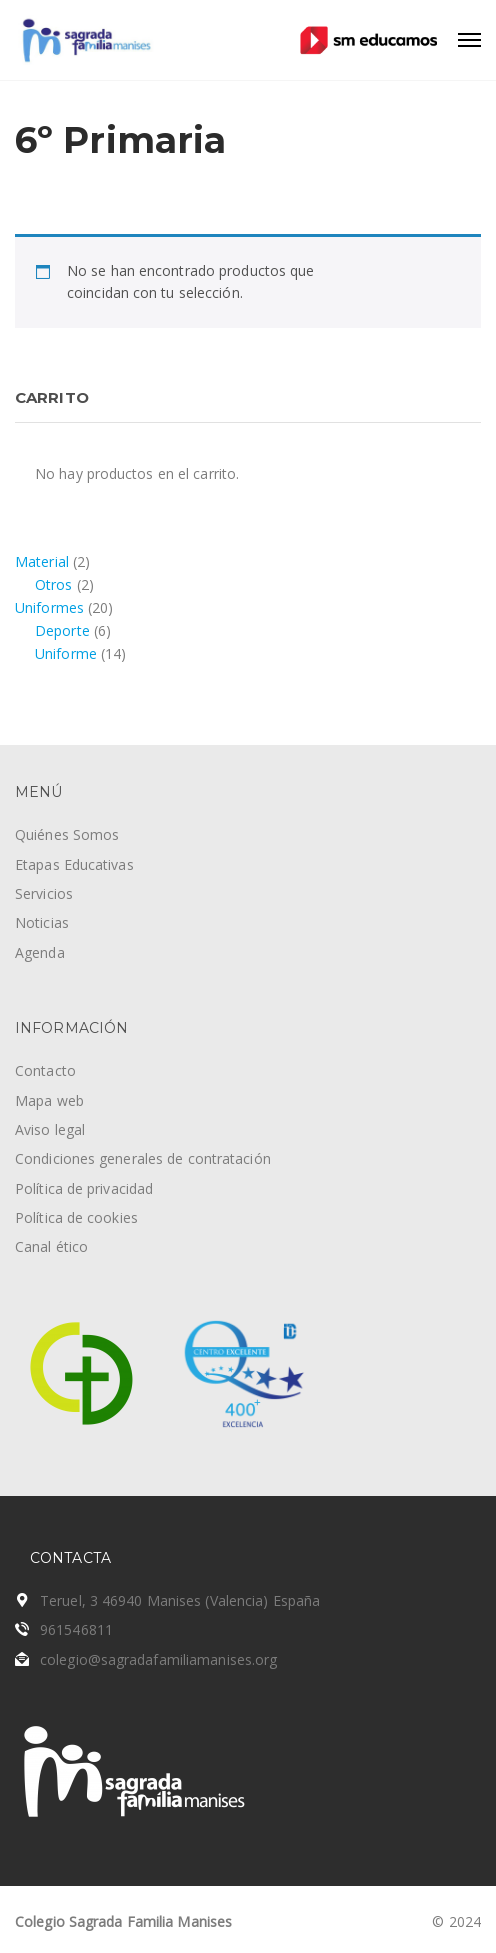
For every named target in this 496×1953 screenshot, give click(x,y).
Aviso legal (50, 1129)
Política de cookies (76, 1217)
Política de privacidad (84, 1188)
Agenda (40, 952)
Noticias (42, 922)
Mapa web (49, 1100)
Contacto (45, 1070)
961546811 (76, 1629)
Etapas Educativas (74, 864)
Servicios (44, 893)
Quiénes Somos (67, 834)
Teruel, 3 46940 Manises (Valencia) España (180, 1600)
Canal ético (51, 1246)
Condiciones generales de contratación (143, 1158)
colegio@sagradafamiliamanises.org (158, 1659)
